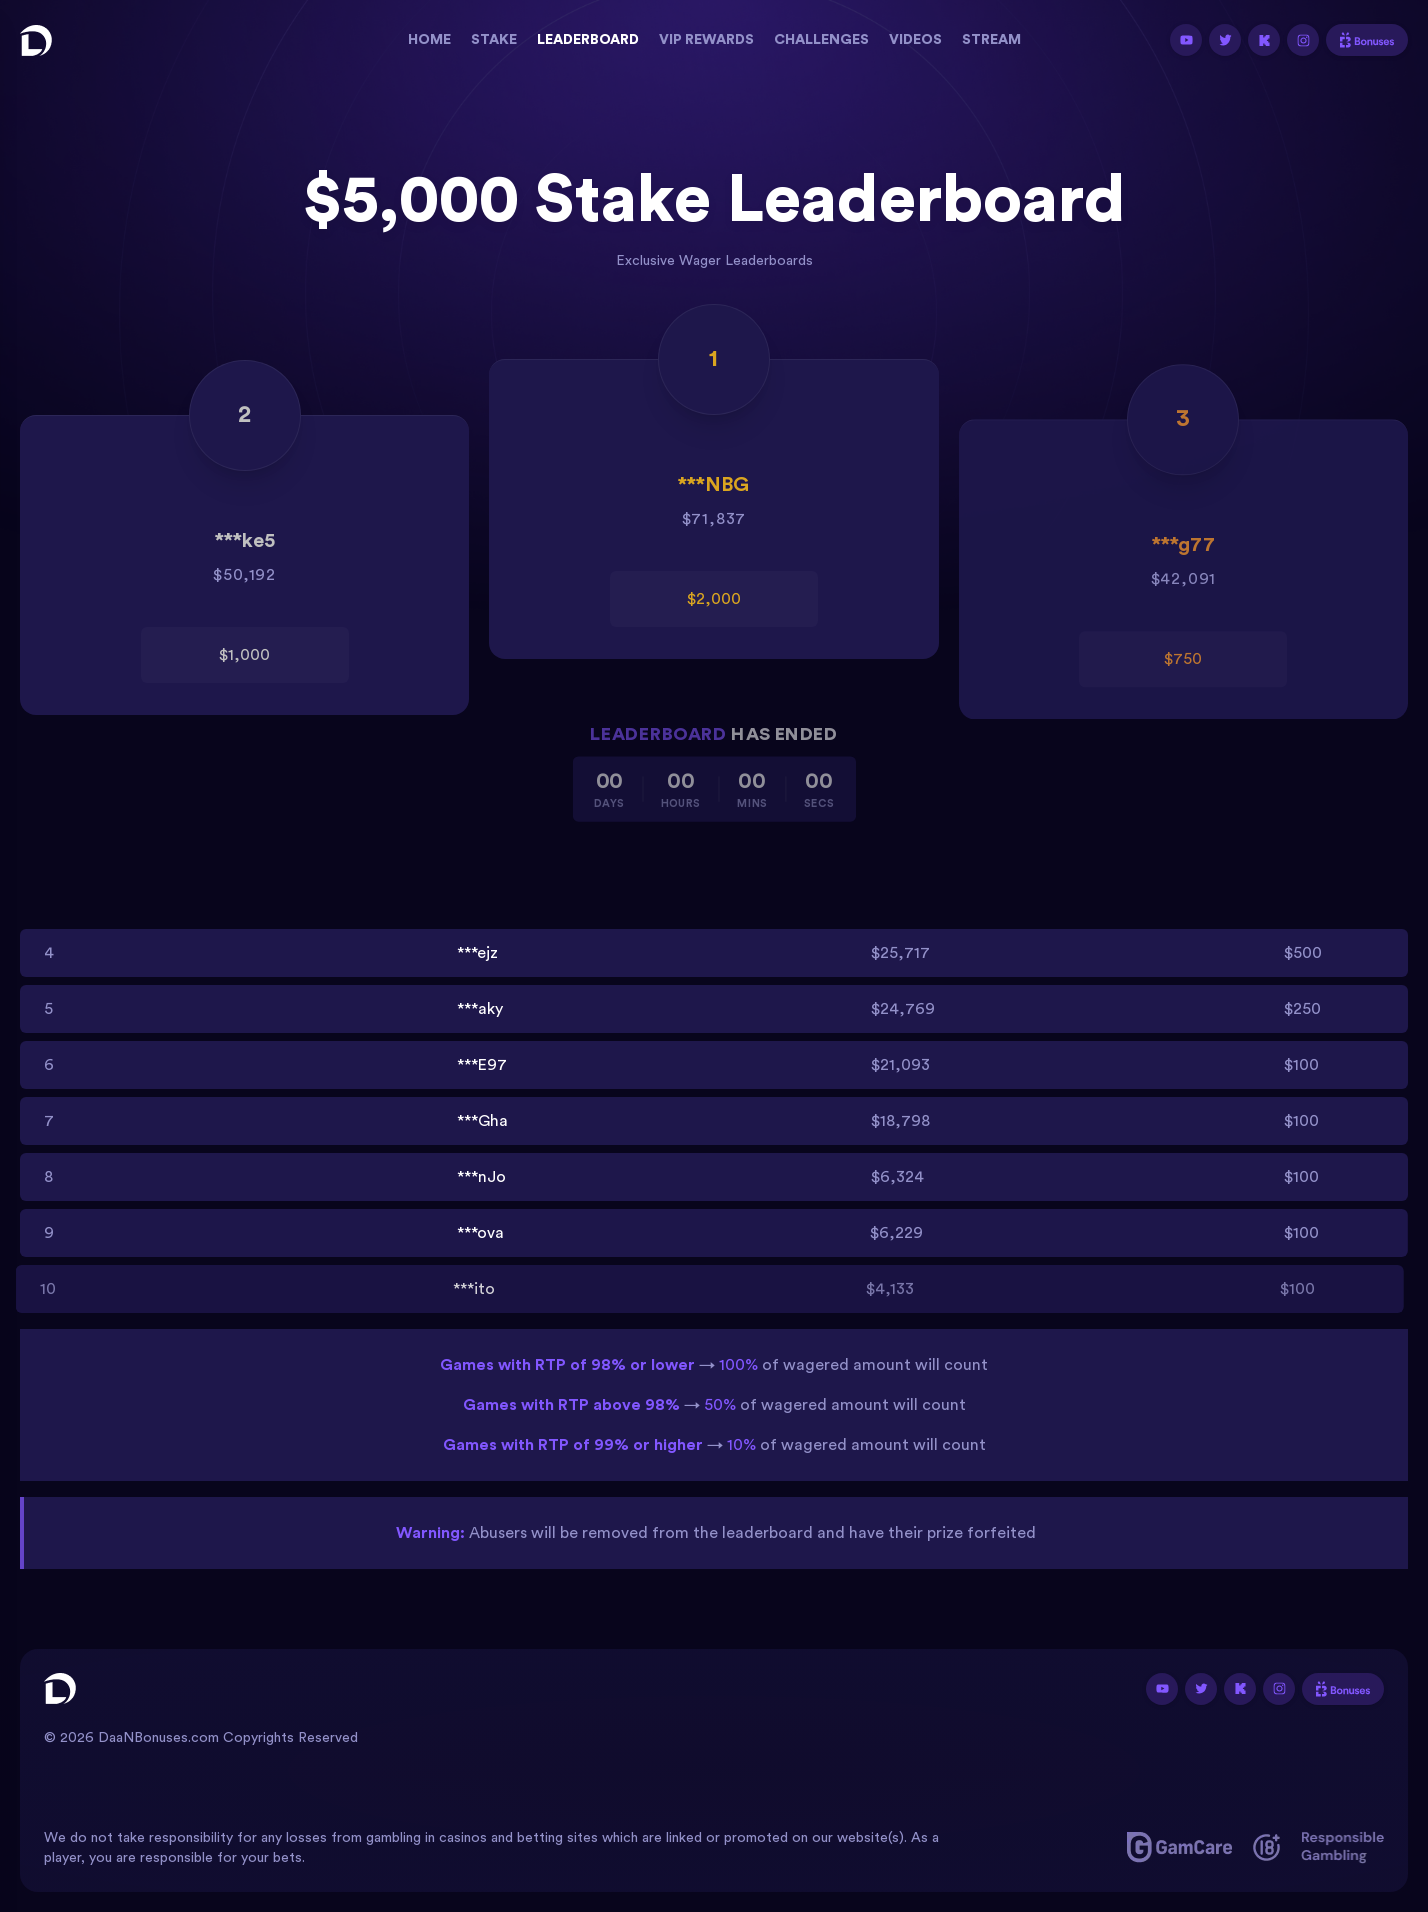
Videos (915, 40)
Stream (991, 40)
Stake (494, 40)
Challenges (821, 40)
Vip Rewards (706, 40)
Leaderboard (588, 40)
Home (429, 40)
